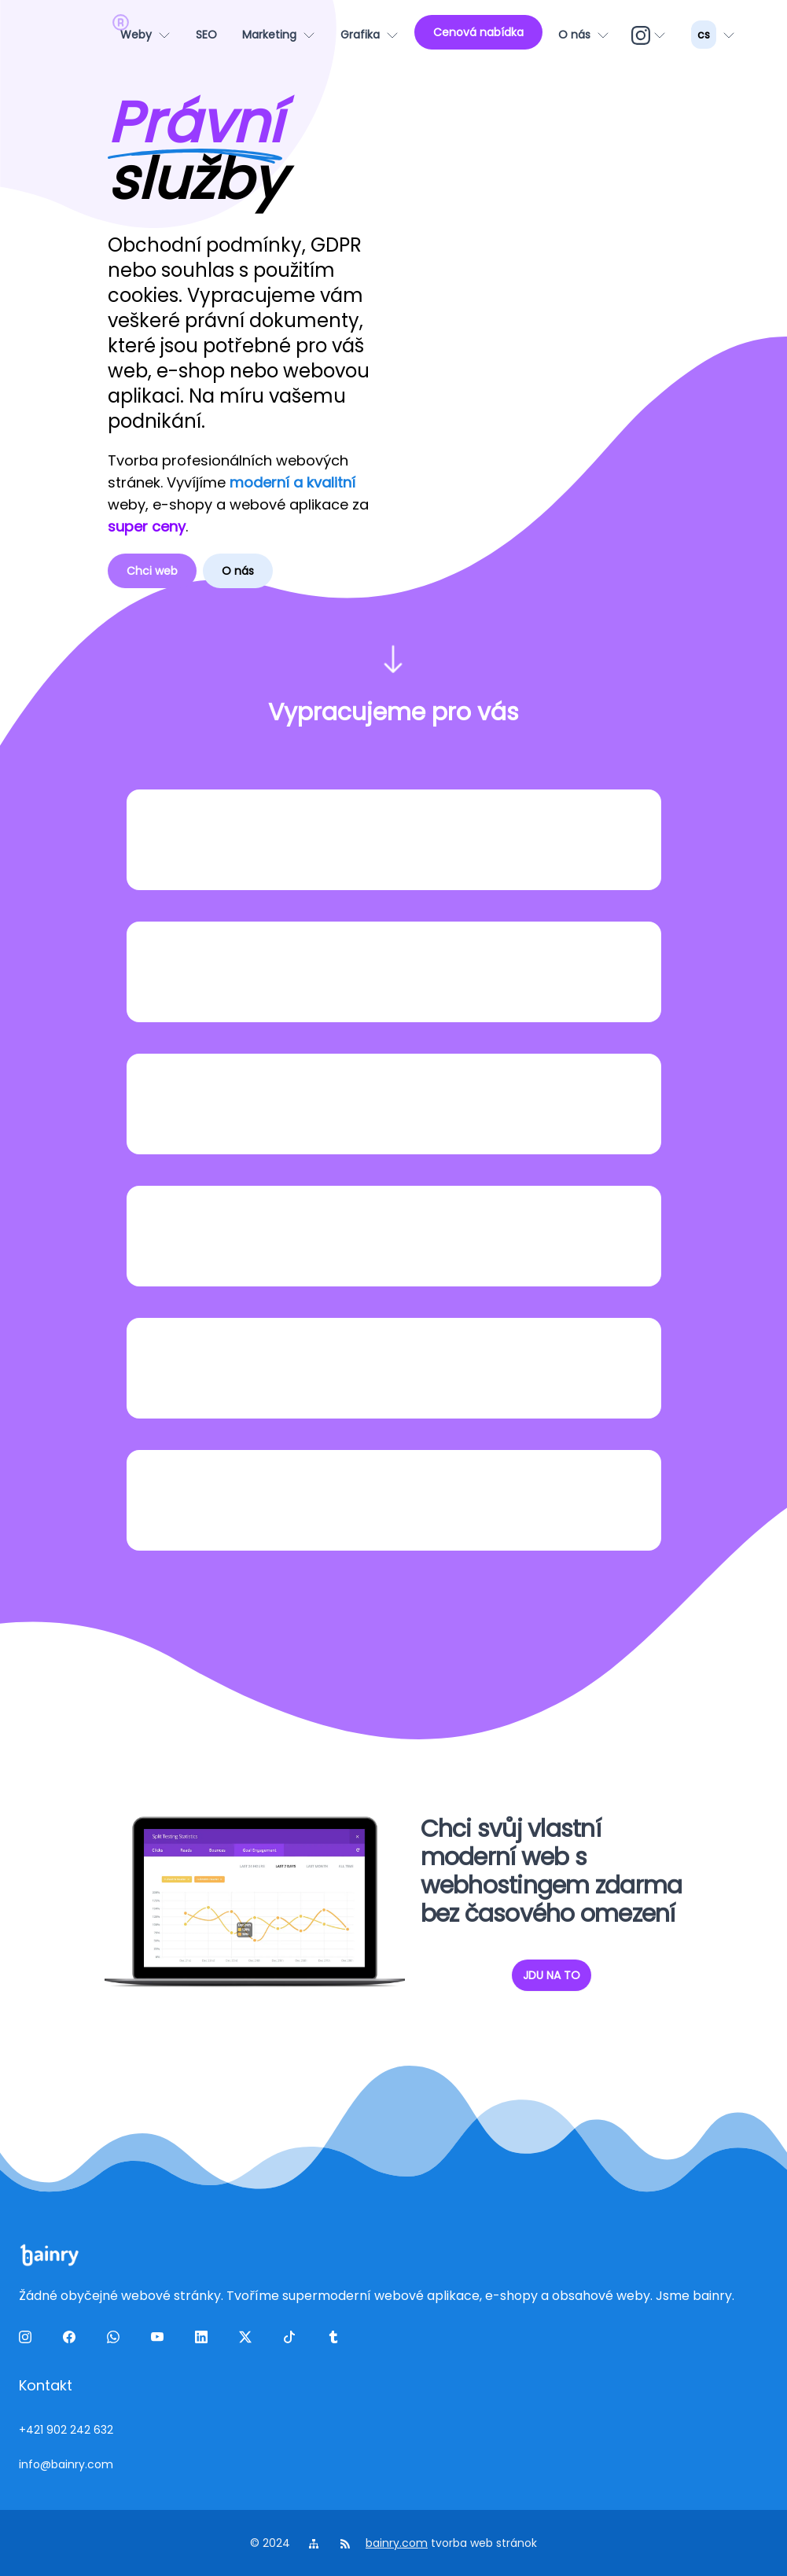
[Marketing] (279, 34)
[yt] (160, 2340)
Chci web (152, 571)
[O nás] (584, 34)
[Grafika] (369, 34)
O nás (238, 571)
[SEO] (206, 34)
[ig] (650, 34)
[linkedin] (204, 2340)
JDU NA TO (551, 1975)
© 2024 (271, 2543)
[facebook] (72, 2340)
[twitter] (248, 2340)
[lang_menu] (713, 34)
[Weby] (145, 34)
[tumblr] (336, 2340)
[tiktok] (292, 2340)
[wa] (116, 2340)
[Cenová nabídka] (478, 32)
